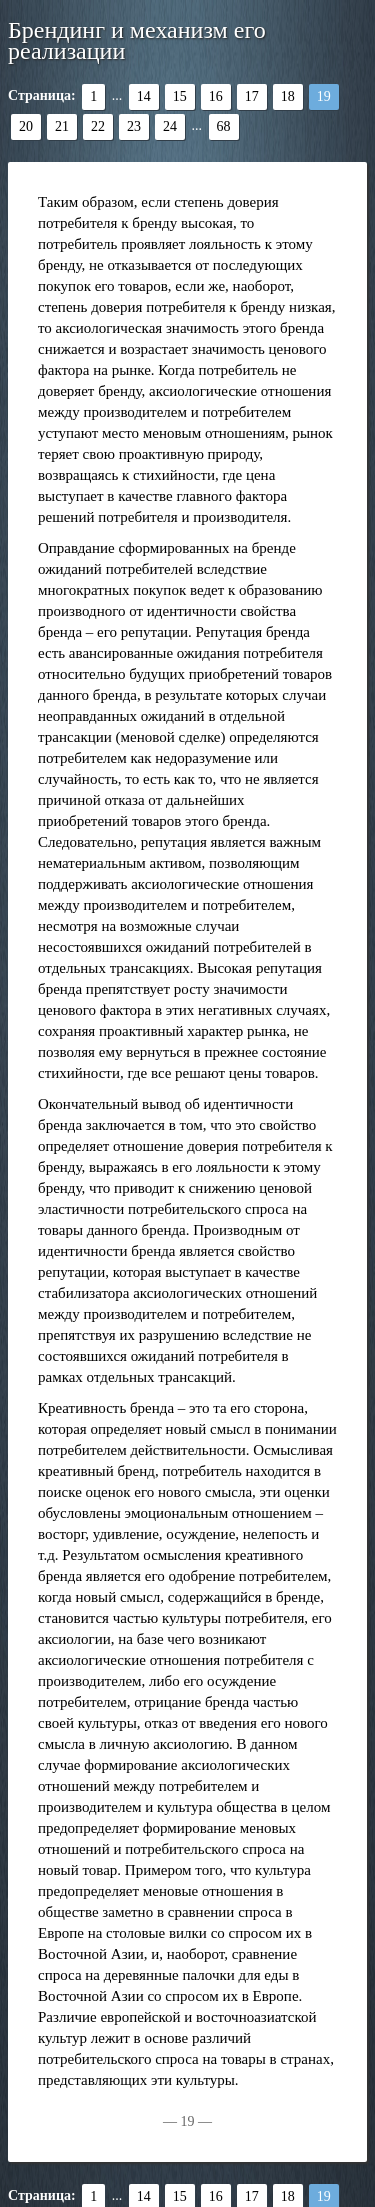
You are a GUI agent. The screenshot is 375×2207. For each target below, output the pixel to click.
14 (144, 96)
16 (216, 96)
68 (224, 126)
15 (180, 96)
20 (26, 126)
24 (170, 126)
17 (252, 96)
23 (134, 126)
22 (98, 126)
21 (62, 126)
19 (324, 96)
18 (288, 96)
